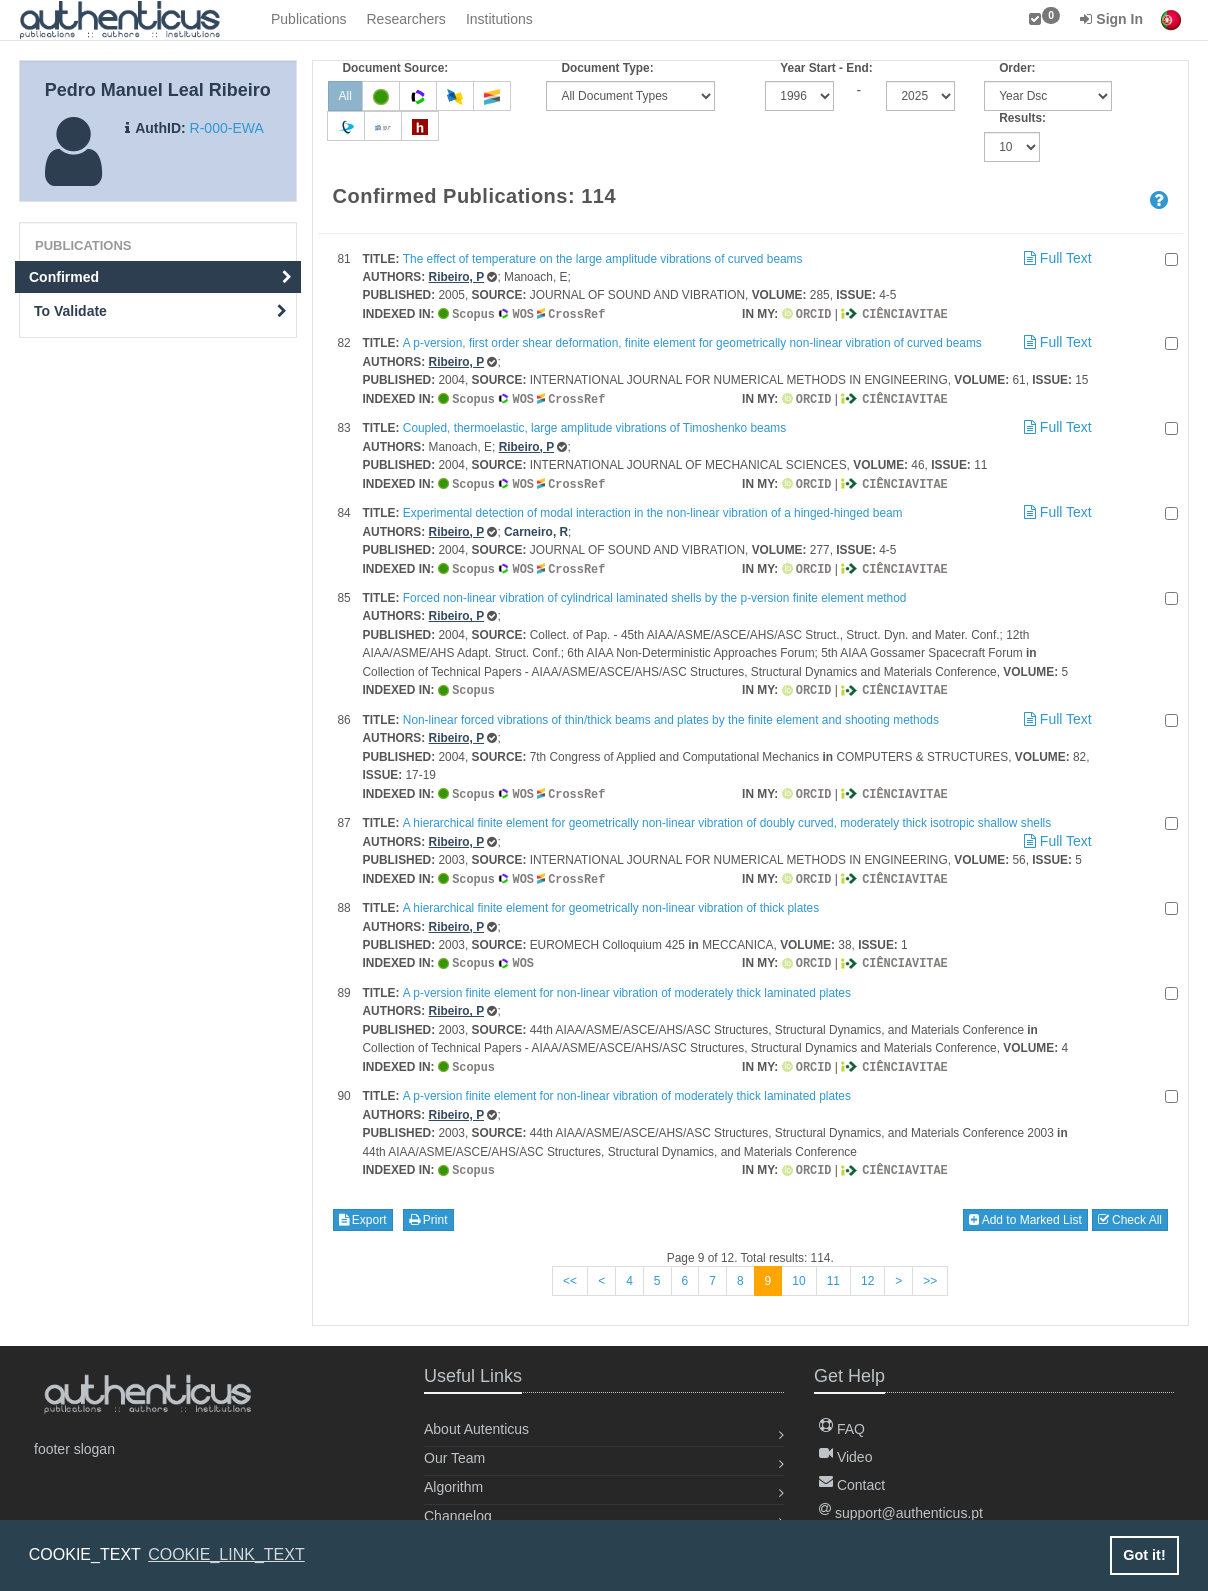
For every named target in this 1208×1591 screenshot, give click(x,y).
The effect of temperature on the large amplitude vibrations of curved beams (603, 259)
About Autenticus (476, 1419)
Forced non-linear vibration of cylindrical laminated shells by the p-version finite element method (655, 594)
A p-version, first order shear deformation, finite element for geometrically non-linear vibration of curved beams (692, 342)
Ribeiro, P (457, 277)
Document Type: (607, 68)
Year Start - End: (826, 68)
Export (363, 1210)
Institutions (499, 19)
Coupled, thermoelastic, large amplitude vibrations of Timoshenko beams (594, 426)
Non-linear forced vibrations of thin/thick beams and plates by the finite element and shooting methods (671, 715)
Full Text (1056, 258)
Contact (852, 1475)
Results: (1022, 118)
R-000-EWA (227, 128)
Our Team (454, 1448)
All (345, 96)
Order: (1017, 68)
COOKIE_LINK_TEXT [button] (226, 1554)
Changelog (458, 1506)
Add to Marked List (1025, 1210)
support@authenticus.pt (901, 1503)
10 (798, 1271)
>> (930, 1271)
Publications (309, 19)
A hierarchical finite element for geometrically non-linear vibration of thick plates (611, 901)
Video (845, 1447)
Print (428, 1210)
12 (867, 1271)
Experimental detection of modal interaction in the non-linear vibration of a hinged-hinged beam (653, 510)
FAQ (842, 1419)
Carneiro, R (536, 529)
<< (570, 1271)
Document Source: (396, 68)
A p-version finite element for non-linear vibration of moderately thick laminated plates (627, 985)
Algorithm (453, 1477)
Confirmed (160, 277)
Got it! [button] (1144, 1555)
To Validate (160, 311)
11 (833, 1271)
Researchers (406, 19)
